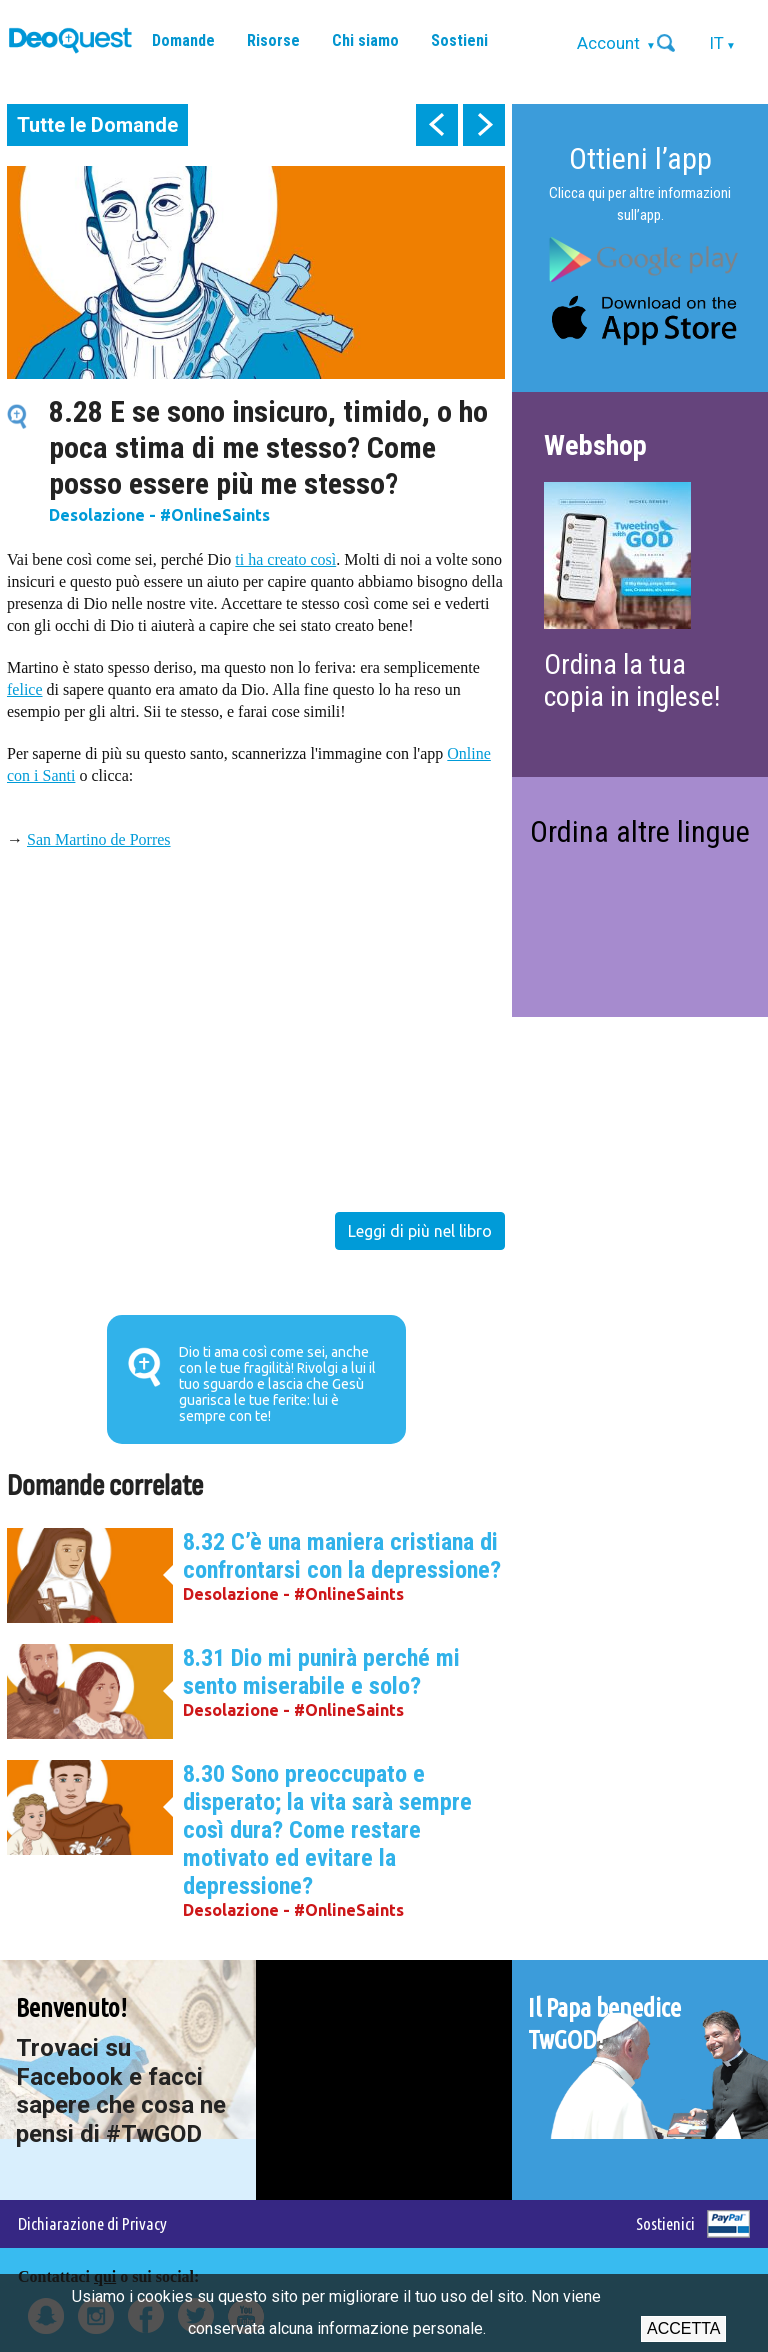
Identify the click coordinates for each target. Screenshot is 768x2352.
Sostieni (459, 40)
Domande (183, 40)
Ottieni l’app (640, 158)
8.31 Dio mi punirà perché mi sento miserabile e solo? (321, 1672)
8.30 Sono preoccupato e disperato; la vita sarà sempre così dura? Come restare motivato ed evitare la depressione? (327, 1830)
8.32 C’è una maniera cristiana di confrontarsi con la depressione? (342, 1556)
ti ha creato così (285, 559)
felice (25, 689)
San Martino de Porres (99, 839)
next (484, 125)
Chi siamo (365, 40)
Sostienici (665, 2223)
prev (437, 125)
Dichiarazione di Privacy (92, 2223)
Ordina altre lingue (640, 831)
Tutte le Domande (97, 125)
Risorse (273, 40)
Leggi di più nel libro (420, 1231)
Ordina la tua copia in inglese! (632, 680)
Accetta (683, 2328)
